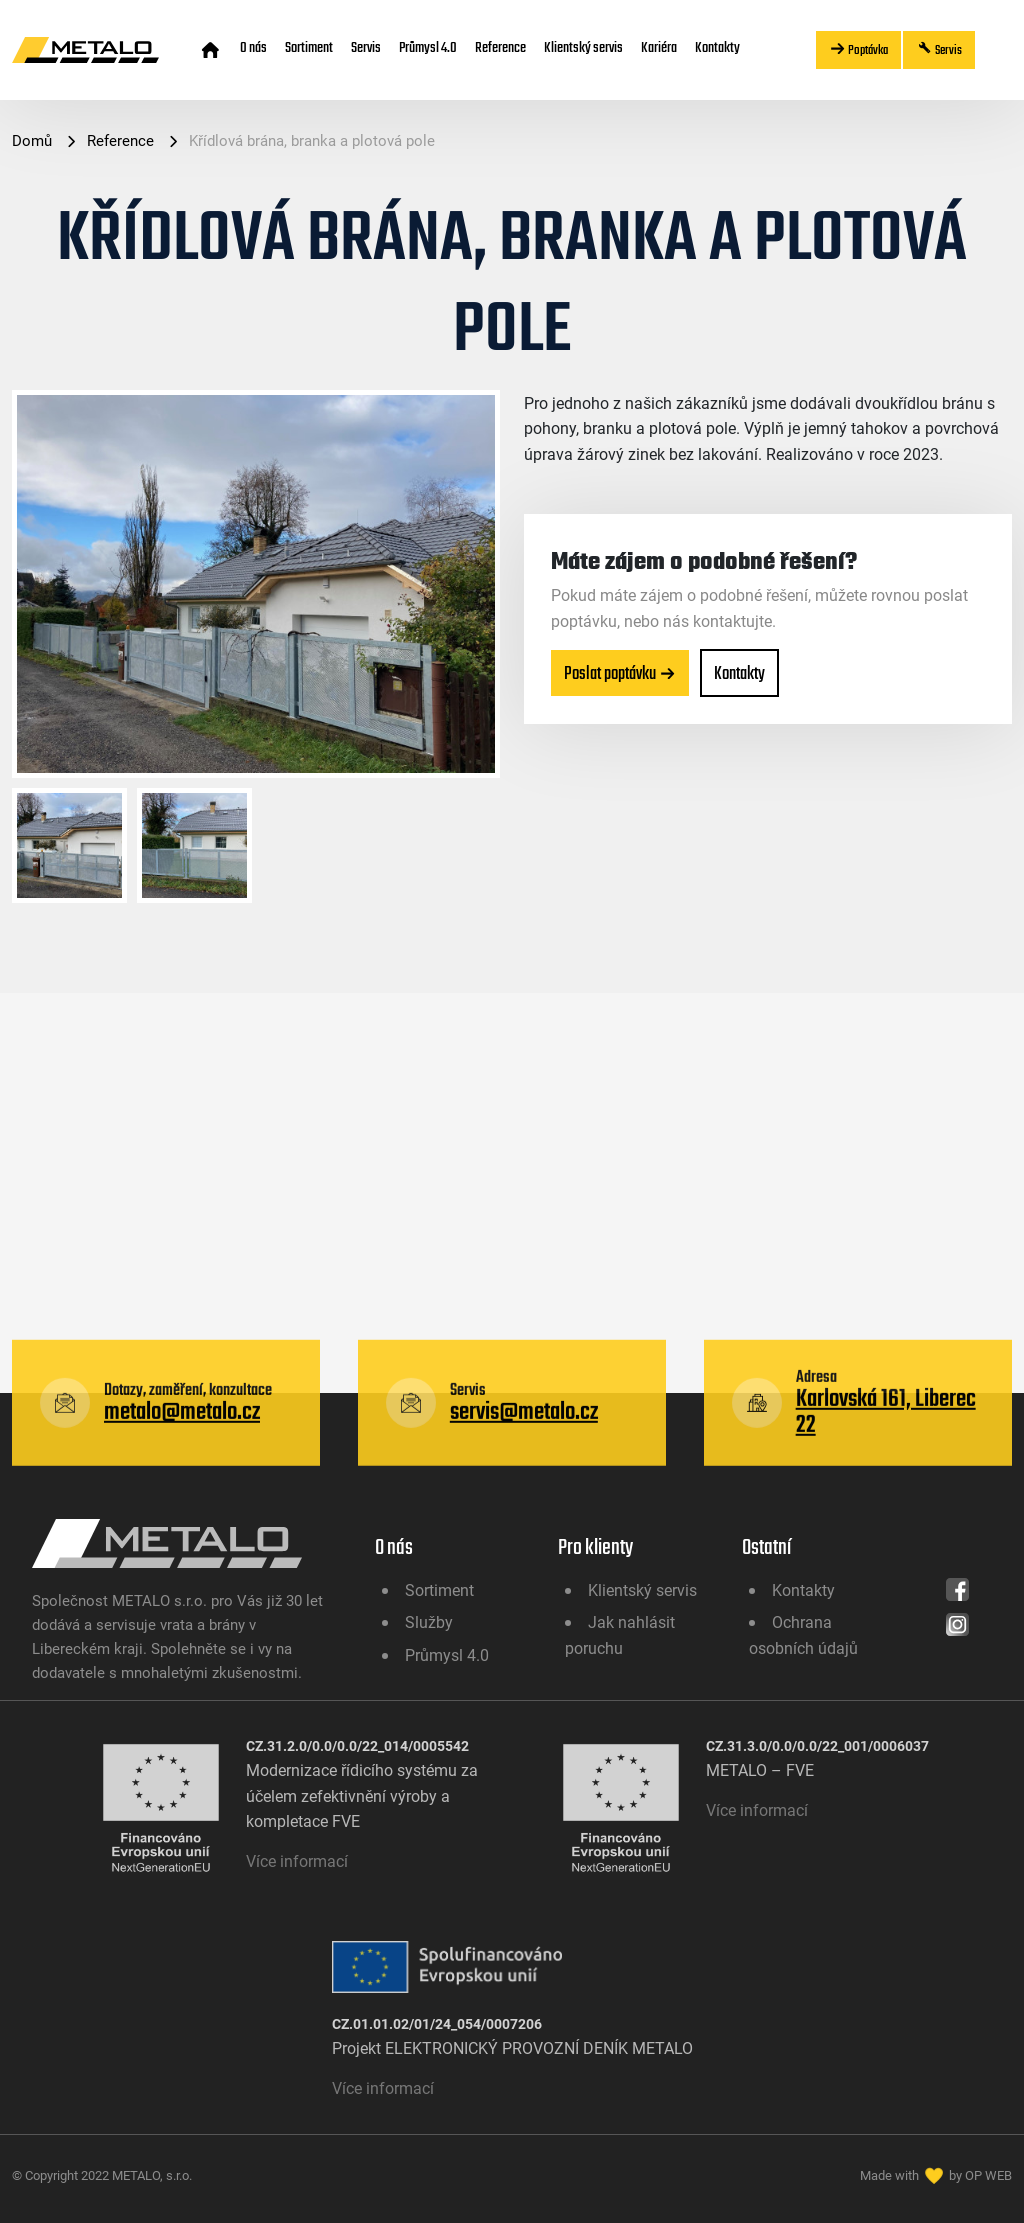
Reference (500, 47)
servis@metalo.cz (524, 1500)
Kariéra (659, 47)
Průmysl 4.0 (428, 47)
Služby (429, 1621)
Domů (34, 140)
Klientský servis (583, 47)
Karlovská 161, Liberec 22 (886, 1500)
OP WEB (988, 2175)
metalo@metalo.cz (182, 1500)
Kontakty (717, 47)
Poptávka (858, 49)
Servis (366, 47)
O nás (253, 47)
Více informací (297, 1860)
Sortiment (309, 47)
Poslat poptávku (620, 673)
